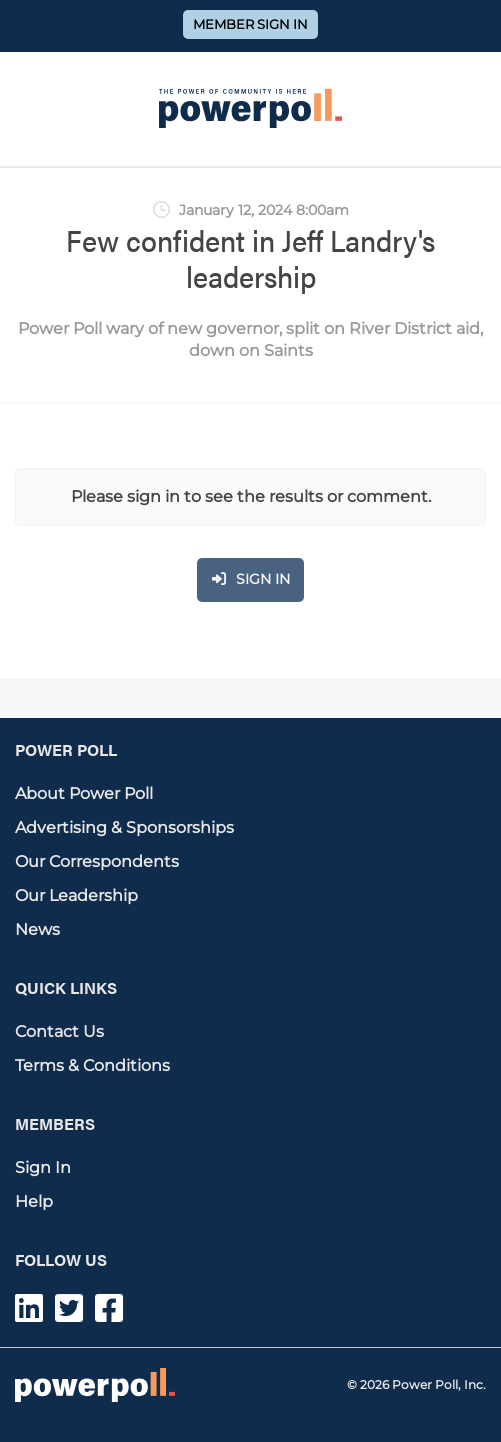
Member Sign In (250, 24)
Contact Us (59, 1031)
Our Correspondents (97, 861)
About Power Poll (84, 793)
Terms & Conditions (92, 1065)
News (37, 929)
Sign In (43, 1167)
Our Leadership (76, 895)
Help (34, 1201)
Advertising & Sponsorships (124, 827)
